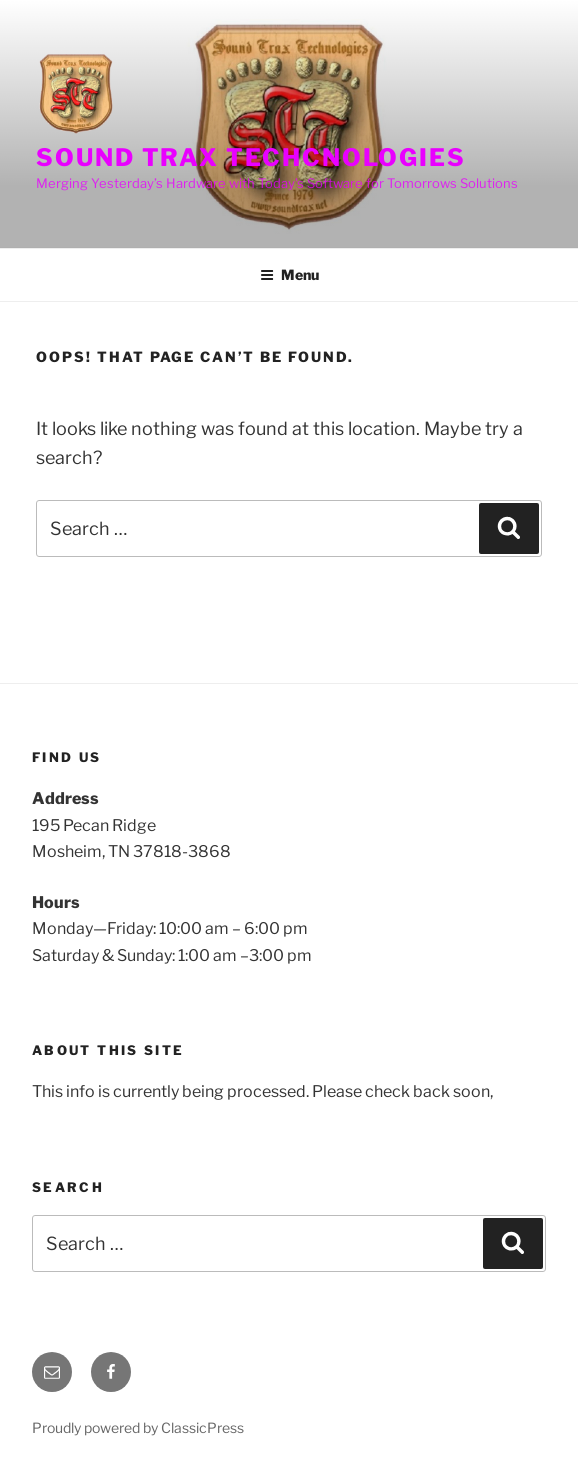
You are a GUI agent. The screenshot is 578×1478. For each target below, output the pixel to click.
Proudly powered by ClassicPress (138, 1427)
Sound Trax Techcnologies (251, 157)
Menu (289, 274)
